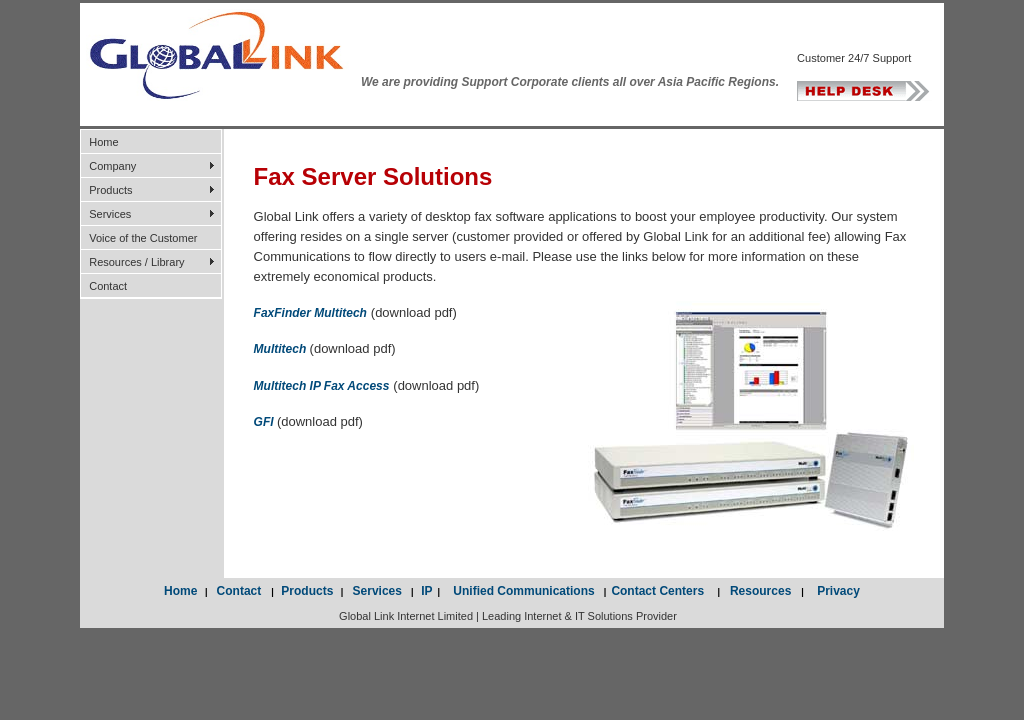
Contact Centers (664, 591)
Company (112, 166)
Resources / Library (136, 262)
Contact (108, 286)
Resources (760, 591)
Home (103, 142)
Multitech (282, 349)
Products (110, 190)
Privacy (832, 591)
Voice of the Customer (143, 238)
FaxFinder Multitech (310, 313)
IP (426, 591)
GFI (265, 422)
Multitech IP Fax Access (322, 386)
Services (110, 214)
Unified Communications (520, 591)
